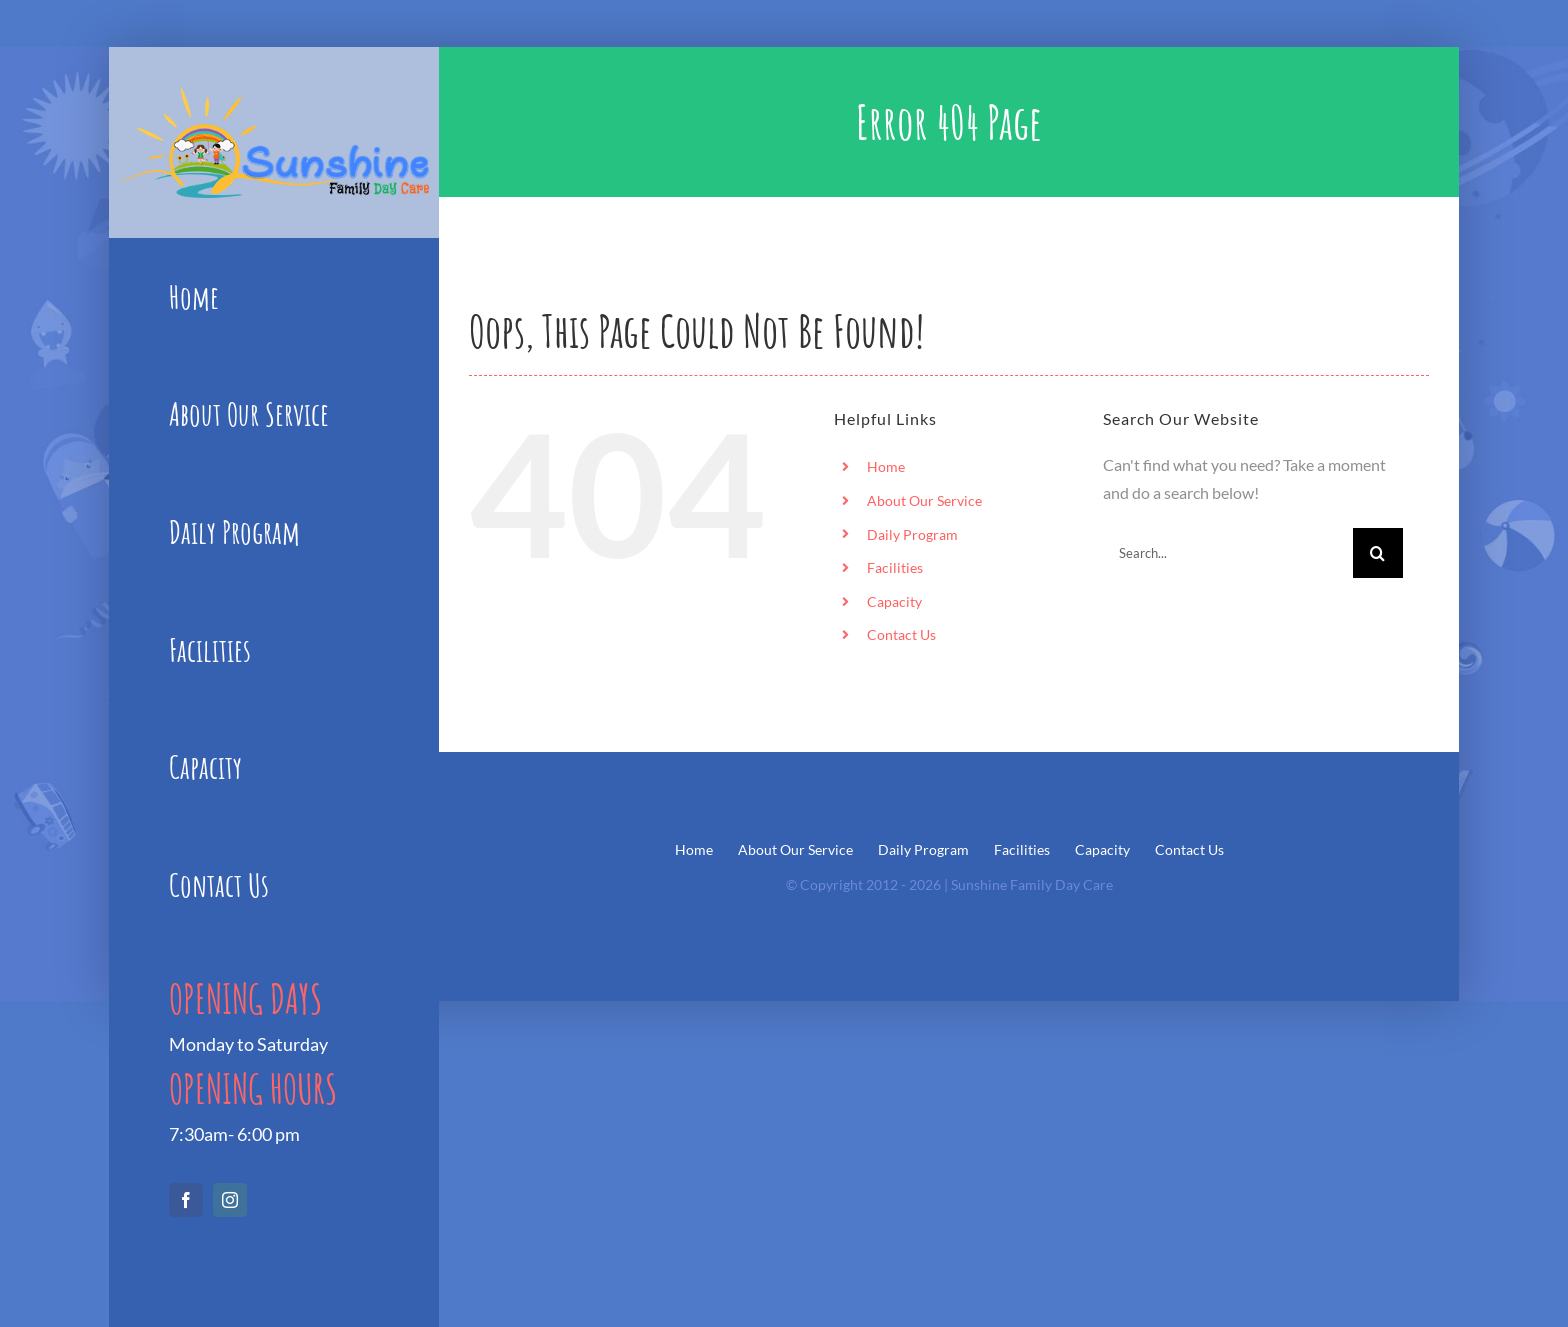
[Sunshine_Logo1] (274, 94)
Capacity (894, 601)
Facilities (895, 567)
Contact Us (901, 634)
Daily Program (912, 534)
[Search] (1378, 553)
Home (886, 466)
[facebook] (186, 1200)
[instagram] (230, 1200)
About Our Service (924, 500)
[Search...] (1228, 553)
